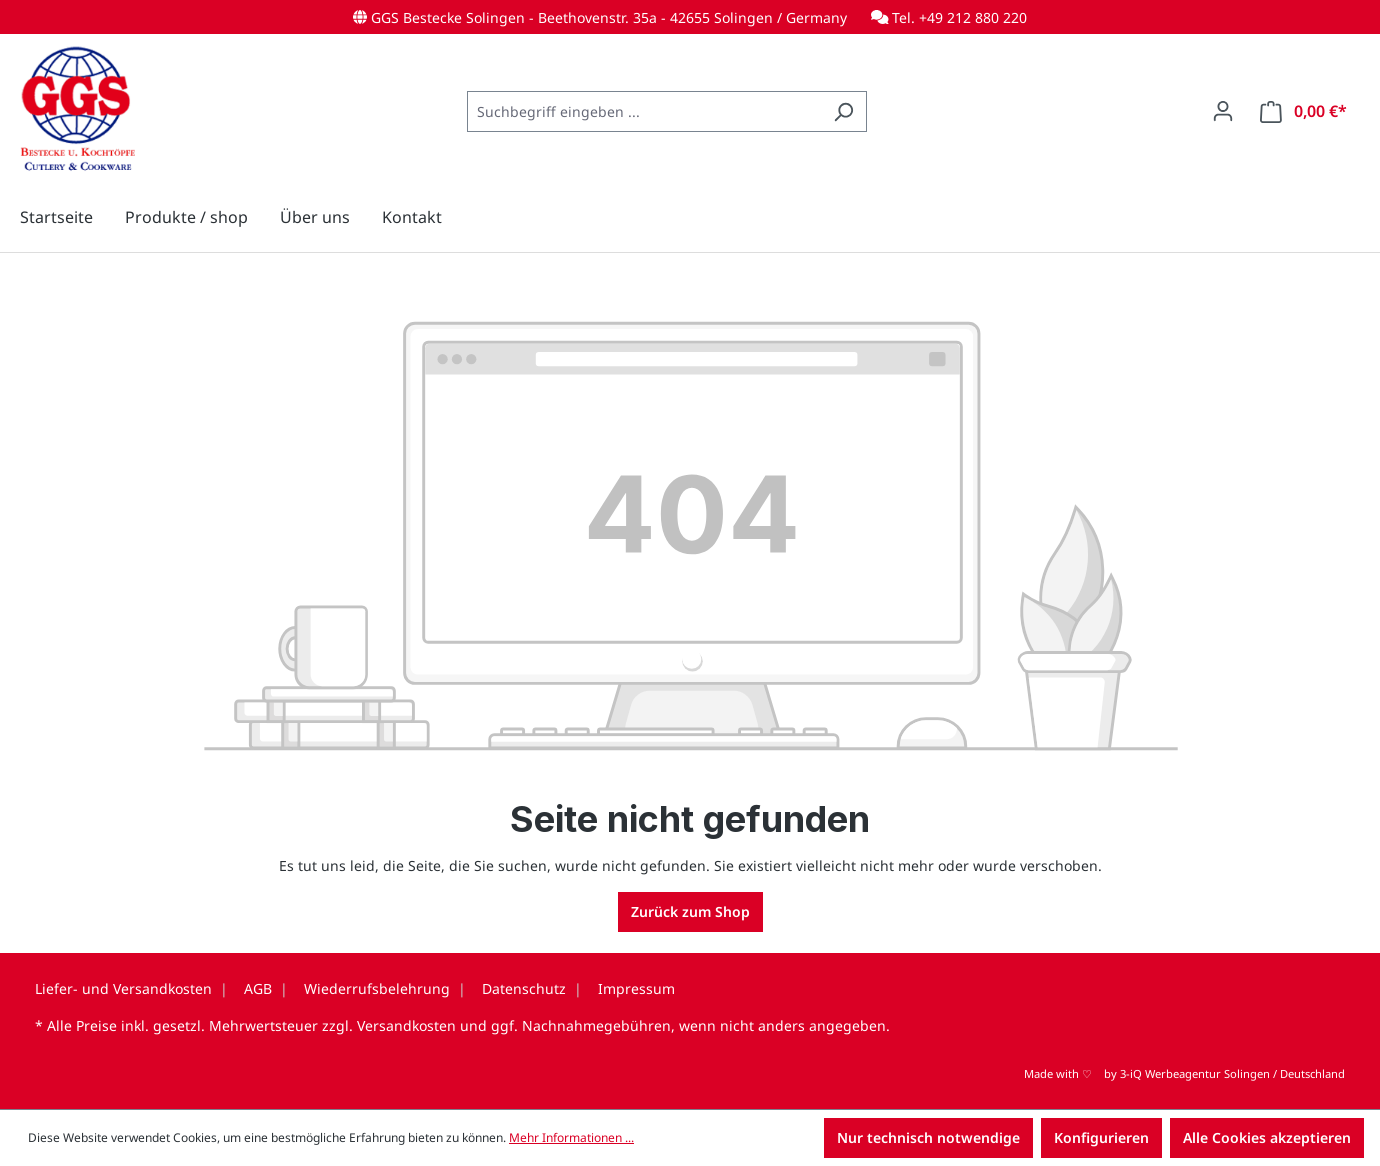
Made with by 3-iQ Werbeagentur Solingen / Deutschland (1184, 1073)
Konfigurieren (1101, 1137)
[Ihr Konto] (1223, 111)
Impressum (636, 988)
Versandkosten (406, 1025)
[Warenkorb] (1303, 111)
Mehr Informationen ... (571, 1137)
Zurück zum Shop (690, 911)
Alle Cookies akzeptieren (1267, 1137)
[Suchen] (843, 111)
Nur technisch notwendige (928, 1137)
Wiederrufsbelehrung (377, 988)
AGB (258, 988)
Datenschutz (524, 988)
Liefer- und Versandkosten (123, 988)
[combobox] (644, 111)
